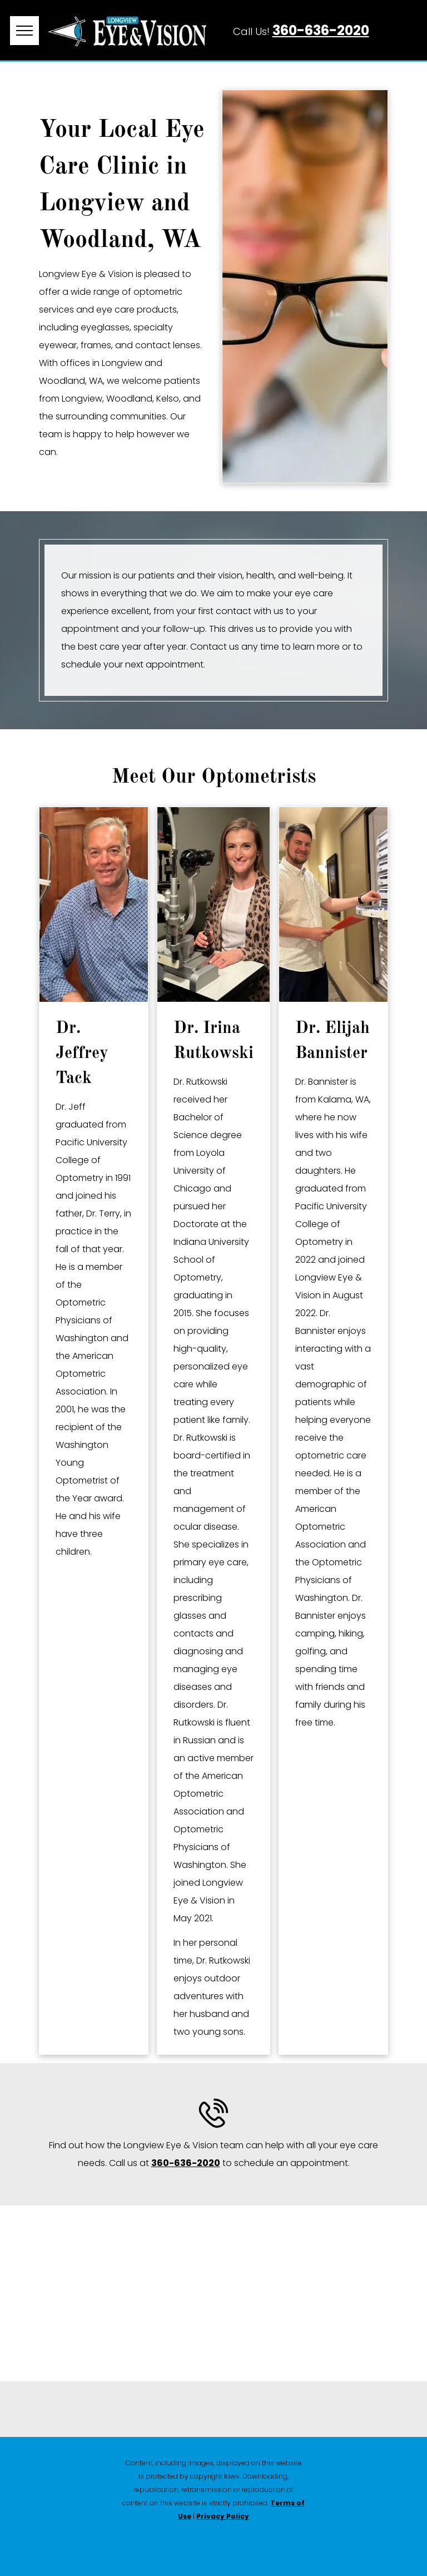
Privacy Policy (222, 2516)
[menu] (24, 30)
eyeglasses (105, 327)
